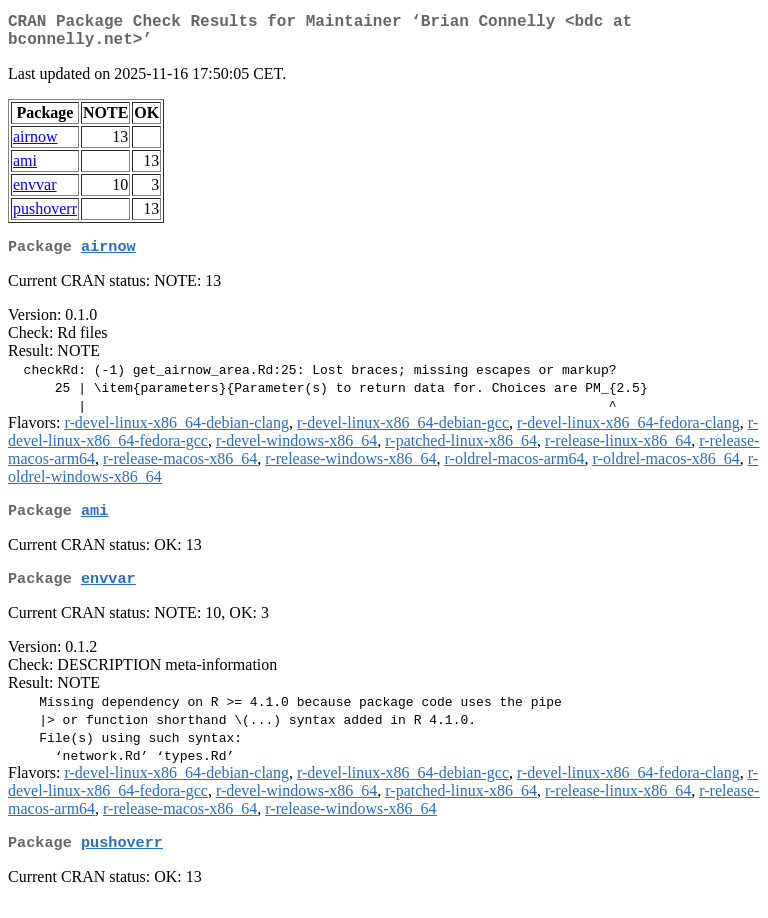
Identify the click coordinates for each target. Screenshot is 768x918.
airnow (35, 144)
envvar (35, 192)
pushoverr (45, 216)
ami (25, 168)
